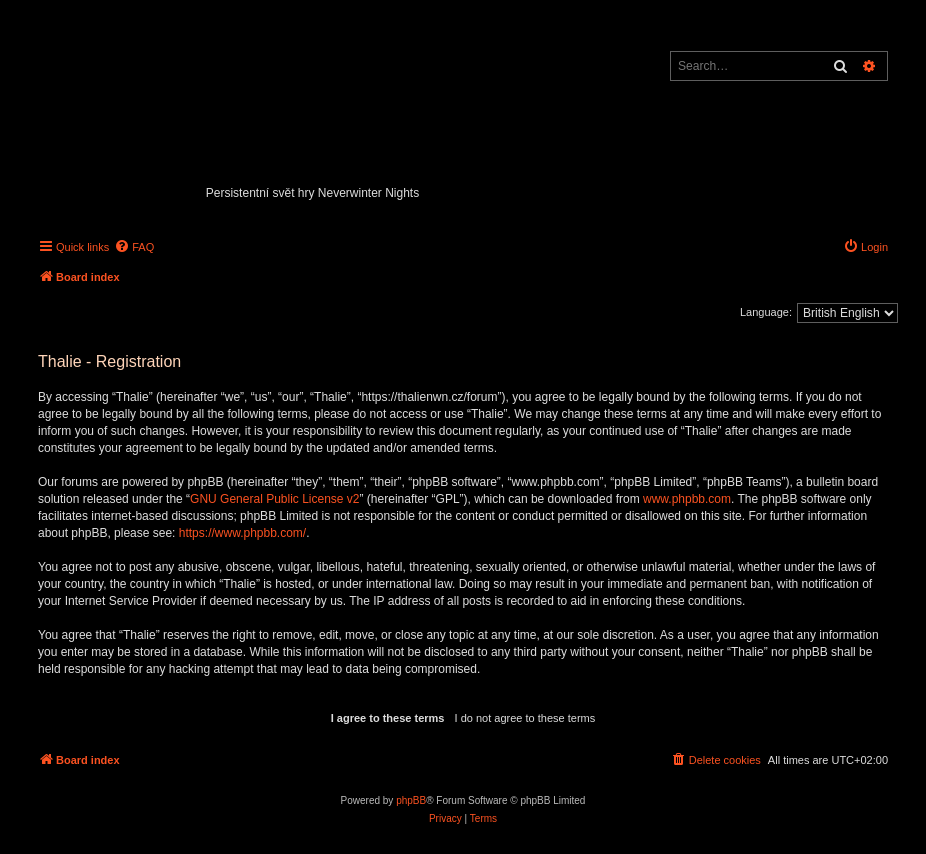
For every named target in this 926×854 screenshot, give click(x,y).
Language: (766, 312)
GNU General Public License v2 (274, 499)
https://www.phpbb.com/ (242, 533)
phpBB (411, 800)
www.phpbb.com (687, 499)
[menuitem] (134, 247)
